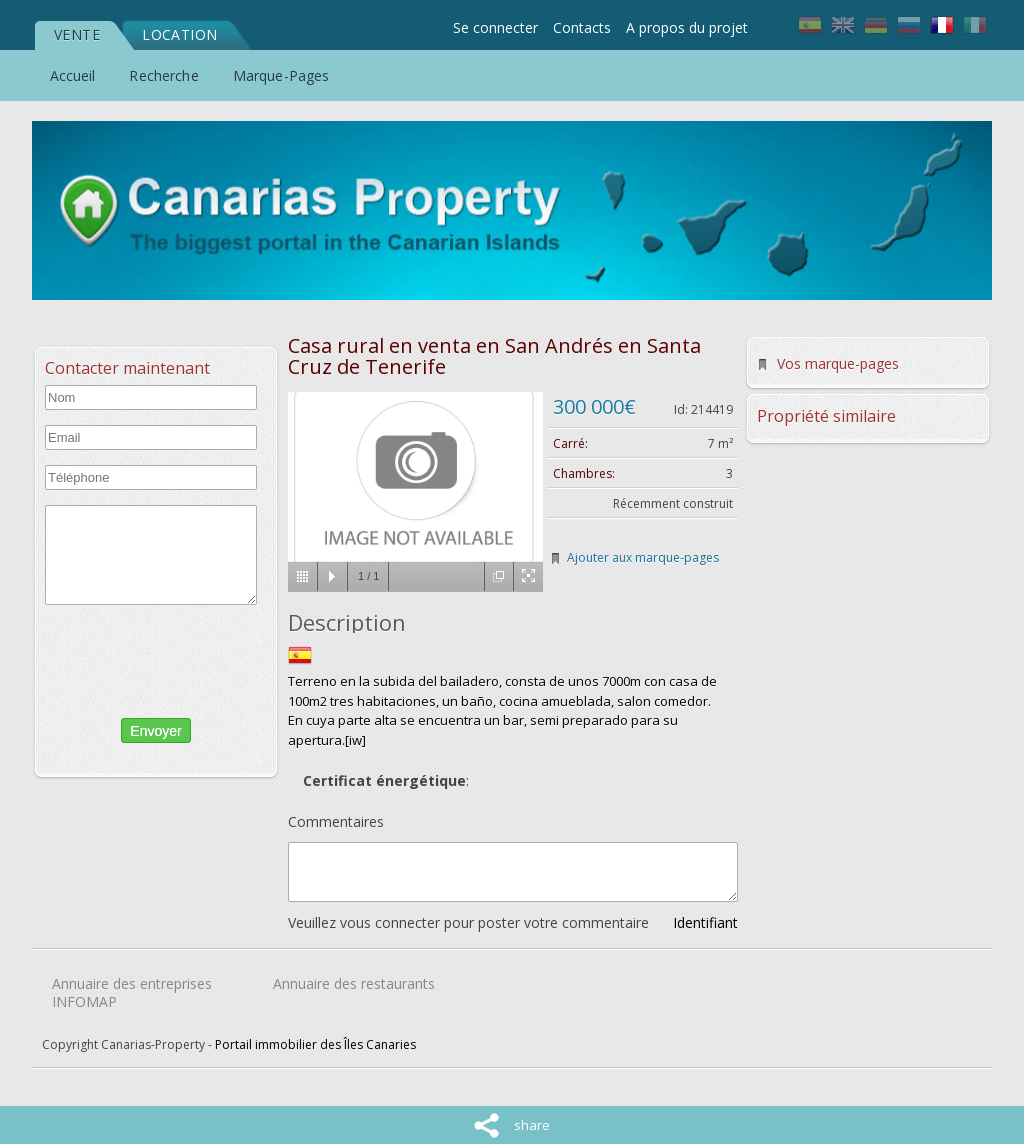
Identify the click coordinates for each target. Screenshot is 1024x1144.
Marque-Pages (281, 75)
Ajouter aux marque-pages (643, 557)
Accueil (73, 75)
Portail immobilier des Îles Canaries (315, 1044)
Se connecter (495, 27)
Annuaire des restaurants (354, 983)
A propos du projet (687, 27)
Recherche (163, 75)
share (532, 1125)
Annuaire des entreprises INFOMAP (132, 992)
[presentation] (151, 657)
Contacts (582, 27)
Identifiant (705, 922)
